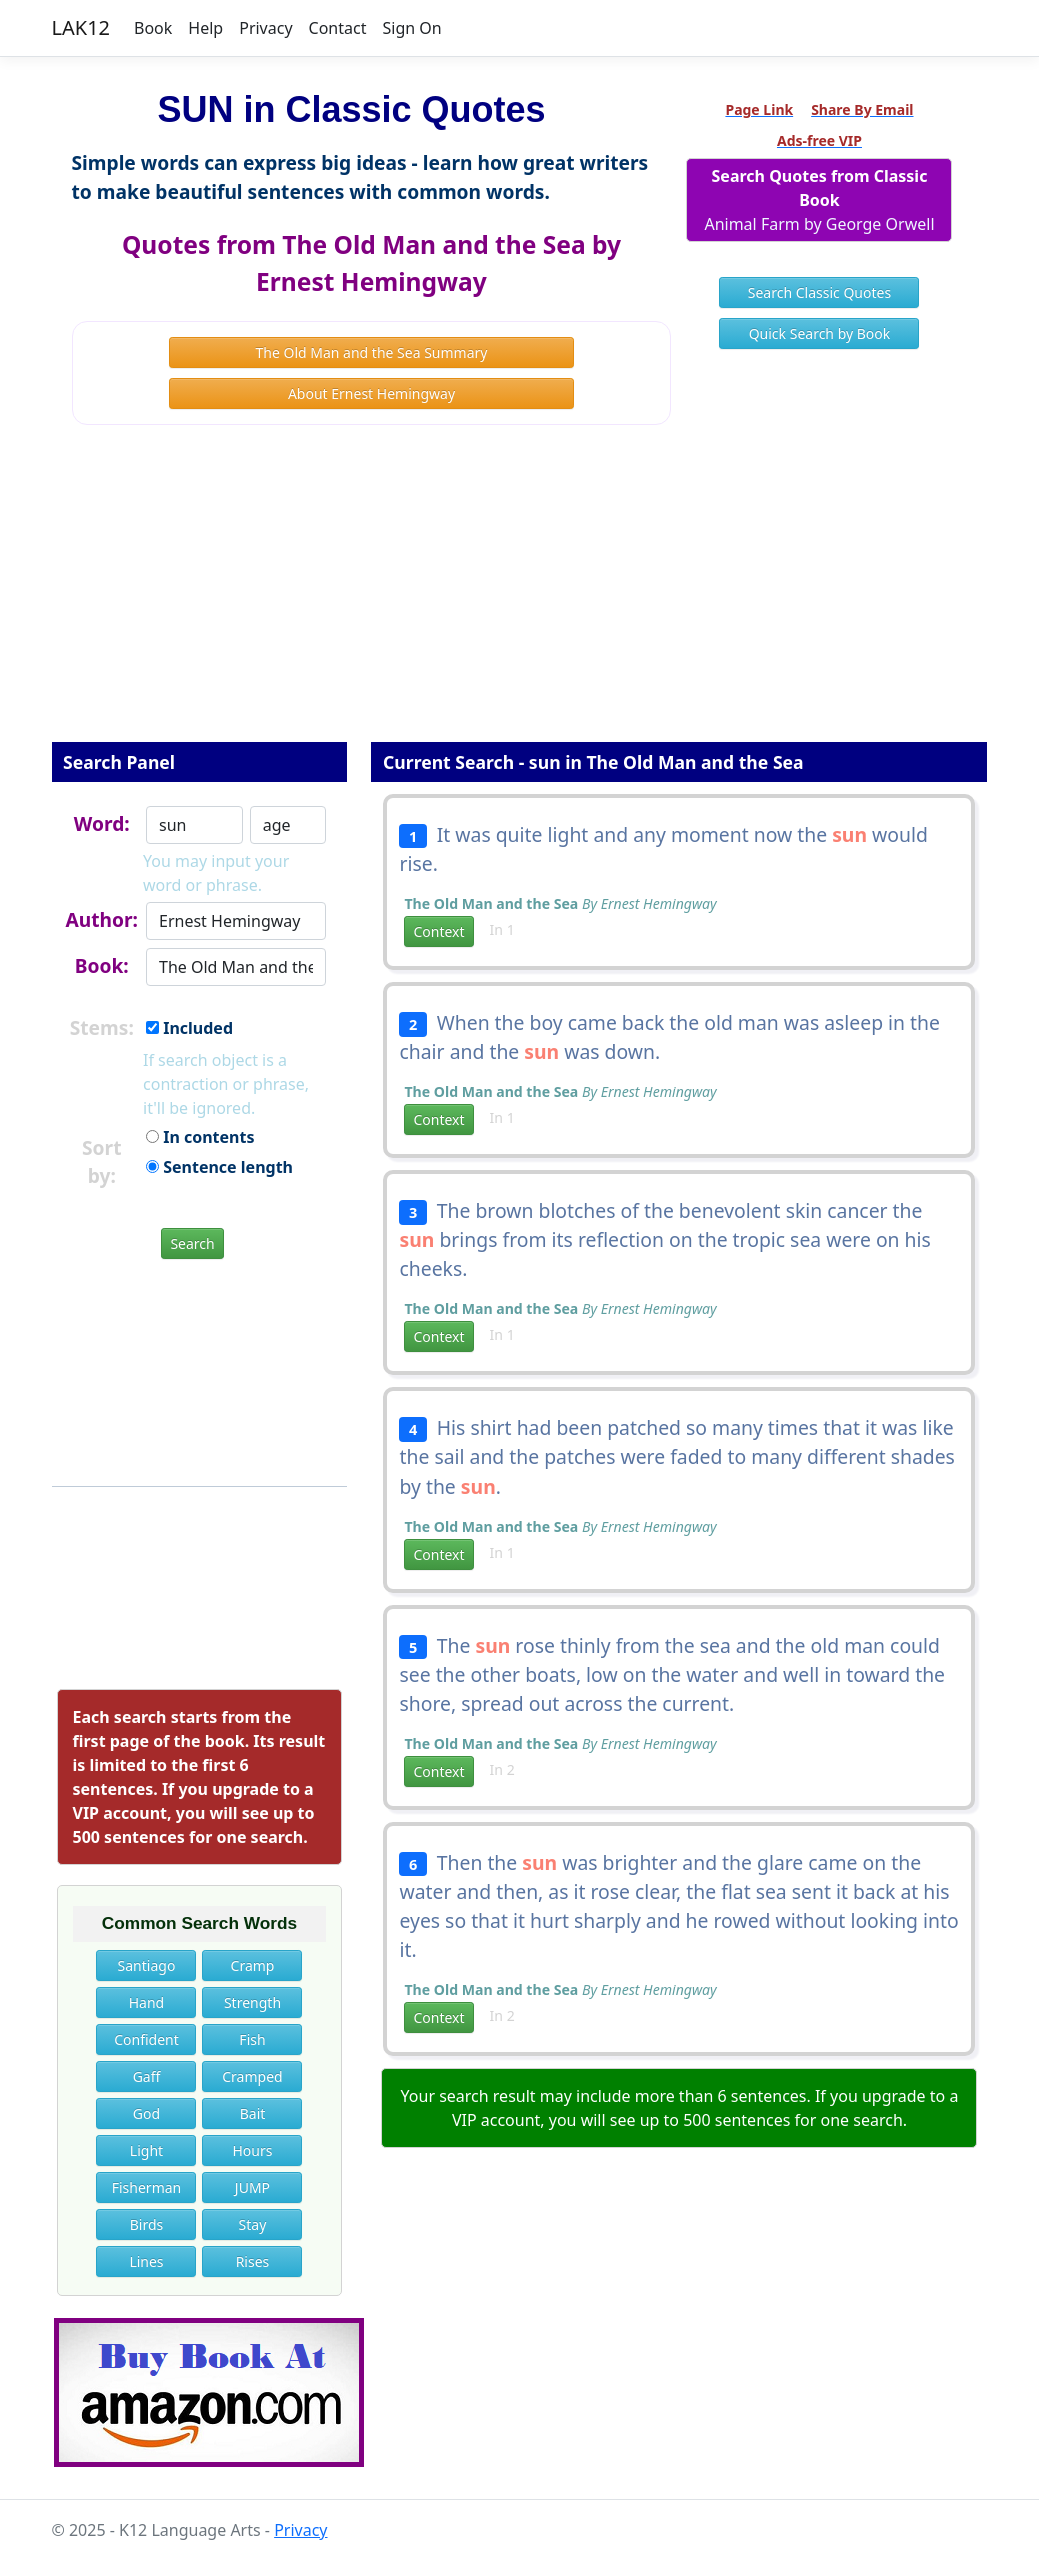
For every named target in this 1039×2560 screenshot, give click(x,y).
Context (438, 931)
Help (205, 28)
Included (189, 1028)
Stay (253, 2224)
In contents (200, 1137)
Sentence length (219, 1167)
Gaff (147, 2076)
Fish (252, 2039)
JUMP (252, 2187)
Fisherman (147, 2187)
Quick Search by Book (820, 333)
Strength (252, 2002)
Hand (147, 2002)
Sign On (411, 28)
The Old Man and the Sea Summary (372, 352)
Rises (253, 2261)
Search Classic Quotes (819, 292)
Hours (252, 2150)
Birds (147, 2224)
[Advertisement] (520, 597)
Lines (146, 2261)
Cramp (253, 1965)
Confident (146, 2039)
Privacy (265, 28)
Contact (338, 28)
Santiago (147, 1965)
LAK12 (81, 27)
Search (192, 1243)
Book (153, 28)
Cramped (252, 2076)
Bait (253, 2113)
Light (146, 2150)
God (146, 2113)
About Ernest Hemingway (371, 393)
